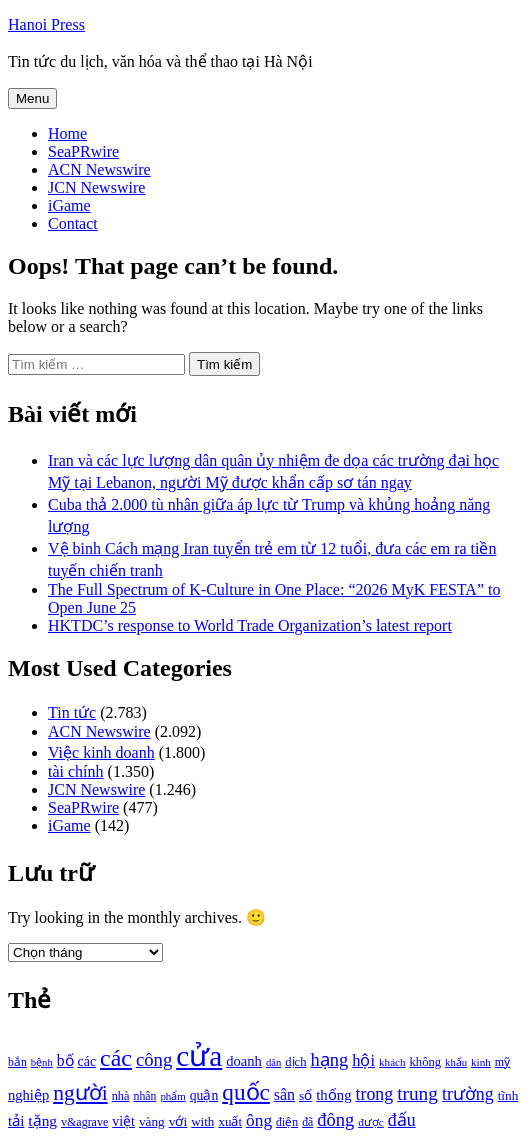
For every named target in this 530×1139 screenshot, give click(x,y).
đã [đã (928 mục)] (307, 1122)
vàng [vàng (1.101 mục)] (152, 1121)
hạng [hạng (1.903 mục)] (329, 1060)
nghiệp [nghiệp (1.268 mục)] (28, 1095)
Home (67, 133)
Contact (73, 223)
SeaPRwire (83, 151)
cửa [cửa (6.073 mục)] (199, 1056)
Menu (32, 98)
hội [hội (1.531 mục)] (363, 1060)
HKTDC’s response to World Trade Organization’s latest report (250, 625)
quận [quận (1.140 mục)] (204, 1095)
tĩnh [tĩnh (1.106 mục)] (508, 1095)
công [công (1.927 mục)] (154, 1059)
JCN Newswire (96, 187)
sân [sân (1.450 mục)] (284, 1094)
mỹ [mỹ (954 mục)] (502, 1062)
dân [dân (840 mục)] (273, 1062)
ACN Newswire (99, 169)
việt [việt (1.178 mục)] (123, 1121)
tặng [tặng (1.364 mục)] (42, 1120)
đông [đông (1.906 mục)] (335, 1120)
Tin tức (72, 712)
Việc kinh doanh (101, 752)
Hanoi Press (46, 24)
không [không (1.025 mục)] (426, 1062)
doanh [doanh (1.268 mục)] (244, 1061)
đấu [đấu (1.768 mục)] (402, 1120)
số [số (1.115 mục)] (305, 1095)
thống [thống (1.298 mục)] (333, 1095)
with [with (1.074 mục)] (202, 1121)
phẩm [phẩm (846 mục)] (172, 1096)
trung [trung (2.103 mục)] (417, 1093)
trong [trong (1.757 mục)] (375, 1094)
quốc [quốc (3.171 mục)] (246, 1092)
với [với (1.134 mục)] (178, 1121)
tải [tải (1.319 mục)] (16, 1121)
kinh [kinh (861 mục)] (481, 1062)
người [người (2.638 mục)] (80, 1093)
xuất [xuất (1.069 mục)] (230, 1121)
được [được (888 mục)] (371, 1122)
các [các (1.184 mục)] (87, 1061)
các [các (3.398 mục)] (116, 1058)
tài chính (76, 771)
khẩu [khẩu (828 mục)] (456, 1062)
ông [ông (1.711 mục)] (259, 1120)
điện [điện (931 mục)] (287, 1122)
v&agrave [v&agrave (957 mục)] (84, 1122)
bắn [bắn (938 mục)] (17, 1062)
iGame (69, 205)
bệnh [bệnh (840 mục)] (42, 1062)
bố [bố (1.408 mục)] (65, 1060)
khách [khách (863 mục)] (392, 1062)
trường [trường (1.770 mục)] (468, 1094)
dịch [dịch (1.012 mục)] (295, 1062)
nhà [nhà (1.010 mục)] (121, 1096)
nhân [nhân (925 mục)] (145, 1096)
